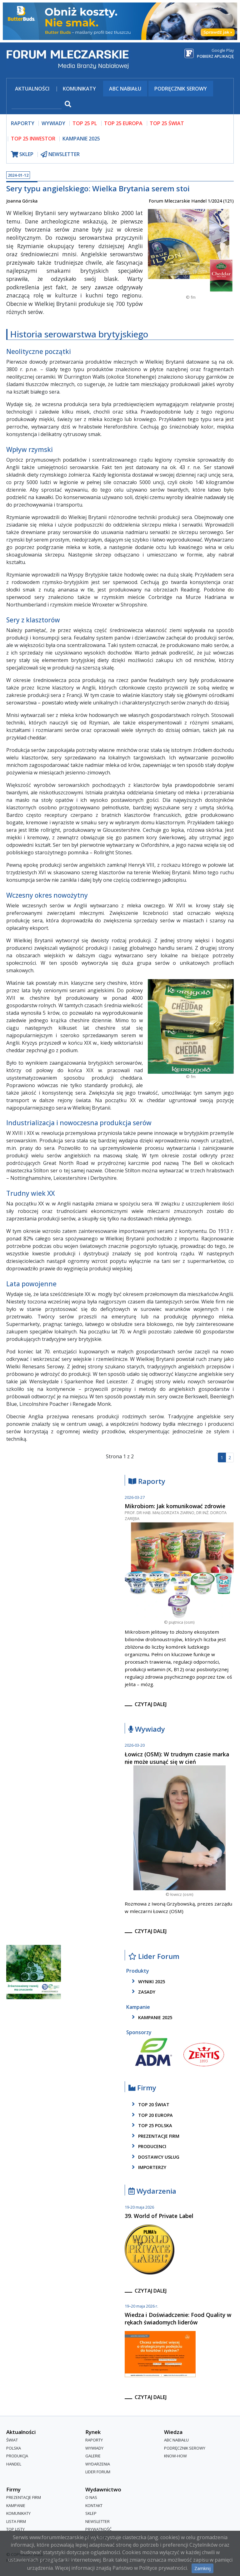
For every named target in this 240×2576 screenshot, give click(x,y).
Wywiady (146, 1729)
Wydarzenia (152, 2191)
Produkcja (17, 2456)
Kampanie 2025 (81, 138)
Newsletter (97, 2521)
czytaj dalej (151, 1704)
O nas (91, 2497)
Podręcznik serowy (180, 88)
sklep (22, 154)
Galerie (93, 2456)
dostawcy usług (154, 2157)
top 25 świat (167, 123)
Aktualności (32, 88)
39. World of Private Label (159, 2216)
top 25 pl (84, 123)
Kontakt (93, 2505)
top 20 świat (149, 2104)
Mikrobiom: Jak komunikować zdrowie (175, 1506)
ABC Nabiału (125, 88)
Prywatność (98, 2529)
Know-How (175, 2456)
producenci (148, 2146)
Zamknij (202, 2568)
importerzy (148, 2167)
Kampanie (15, 2505)
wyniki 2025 (147, 1981)
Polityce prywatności (163, 2567)
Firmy (142, 2088)
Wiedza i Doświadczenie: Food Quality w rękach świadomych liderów (178, 2318)
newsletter (60, 154)
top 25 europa (123, 123)
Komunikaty (79, 88)
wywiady (53, 123)
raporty (22, 123)
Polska (13, 2448)
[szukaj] (37, 105)
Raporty (146, 1481)
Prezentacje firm (154, 2136)
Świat (12, 2440)
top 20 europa (151, 2115)
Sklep (91, 2513)
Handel (13, 2464)
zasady (142, 1992)
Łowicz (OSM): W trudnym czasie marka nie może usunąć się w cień (177, 1757)
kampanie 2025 (151, 2017)
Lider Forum (153, 1956)
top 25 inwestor (33, 138)
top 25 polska (151, 2125)
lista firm (16, 2521)
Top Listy (15, 2529)
